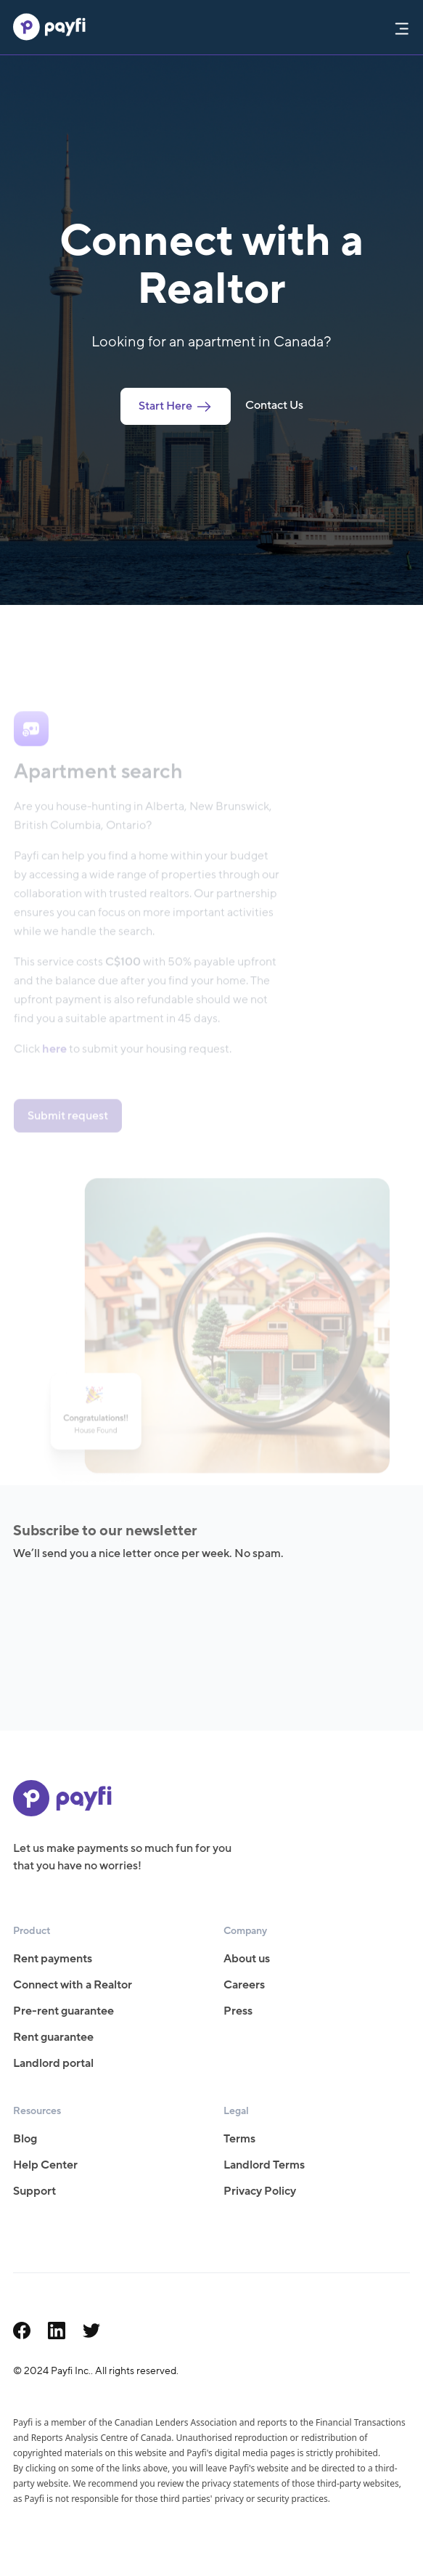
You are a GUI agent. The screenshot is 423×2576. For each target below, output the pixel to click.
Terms (239, 2138)
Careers (244, 1984)
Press (237, 2011)
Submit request (68, 1124)
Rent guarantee (53, 2037)
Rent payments (52, 1958)
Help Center (45, 2164)
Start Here (176, 406)
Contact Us (274, 405)
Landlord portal (53, 2063)
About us (246, 1958)
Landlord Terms (264, 2164)
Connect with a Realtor (72, 1984)
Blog (25, 2138)
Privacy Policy (259, 2191)
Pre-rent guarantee (63, 2011)
